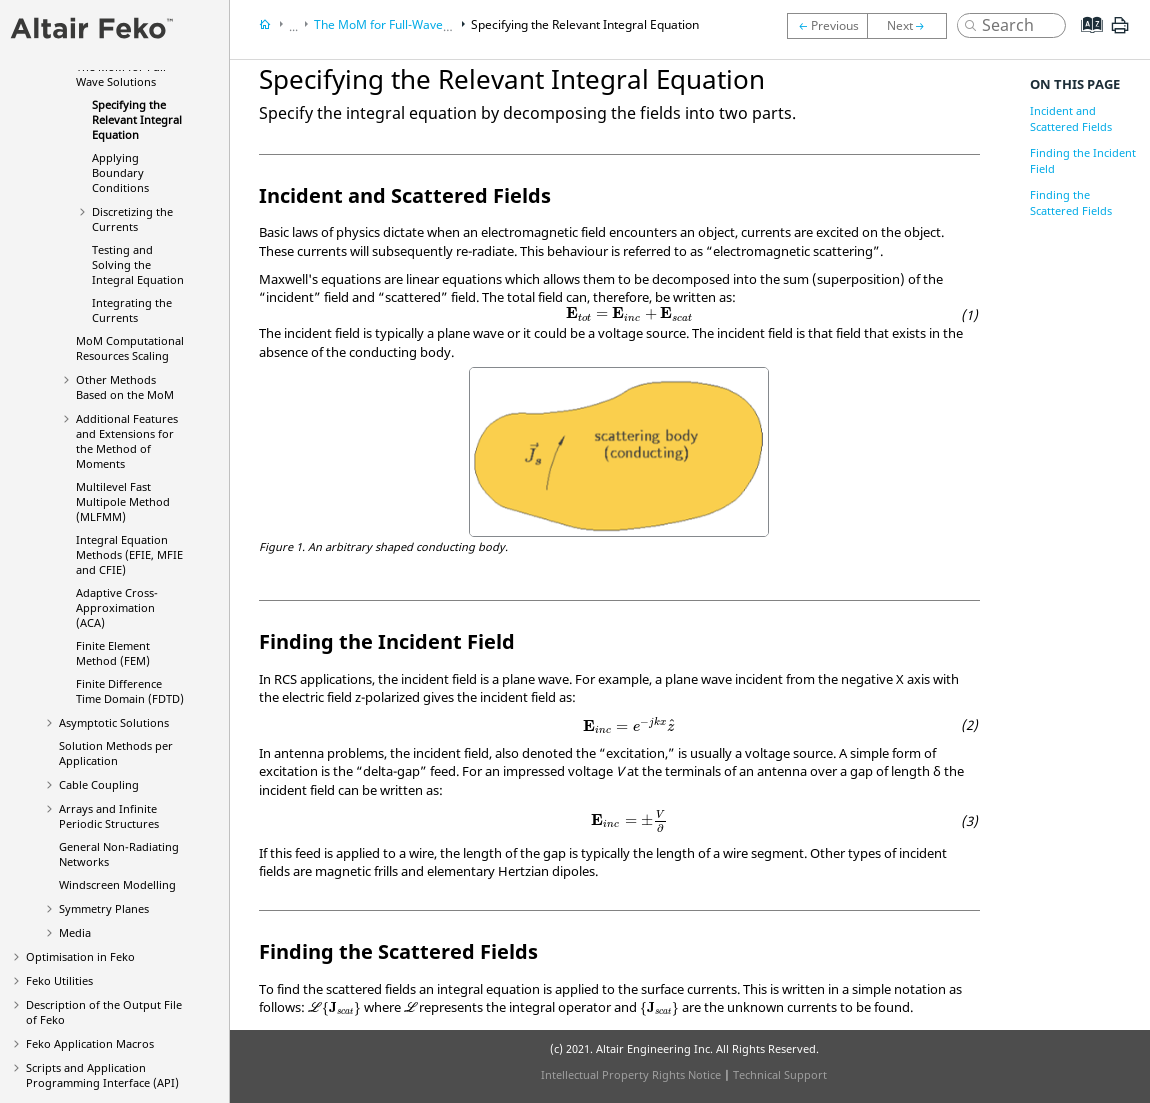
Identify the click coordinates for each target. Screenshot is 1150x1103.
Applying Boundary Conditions (120, 172)
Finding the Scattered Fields (1071, 202)
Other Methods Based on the (125, 387)
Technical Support (780, 1074)
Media (75, 932)
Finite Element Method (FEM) (113, 653)
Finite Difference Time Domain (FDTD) (130, 691)
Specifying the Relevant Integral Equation (137, 119)
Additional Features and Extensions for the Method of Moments (127, 441)
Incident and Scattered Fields (1071, 118)
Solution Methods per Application (116, 753)
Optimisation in (80, 956)
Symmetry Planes (104, 908)
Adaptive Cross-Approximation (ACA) (117, 607)
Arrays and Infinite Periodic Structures (109, 816)
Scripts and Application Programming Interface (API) (102, 1075)
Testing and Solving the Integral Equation (138, 264)
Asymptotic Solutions (114, 722)
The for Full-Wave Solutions (123, 74)
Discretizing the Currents (132, 219)
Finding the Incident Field (1083, 160)
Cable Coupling (99, 784)
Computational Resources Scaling (130, 348)
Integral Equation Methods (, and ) (129, 554)
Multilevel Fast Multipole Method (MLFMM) (123, 501)
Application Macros (90, 1043)
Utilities (59, 980)
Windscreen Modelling (117, 884)
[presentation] (629, 315)
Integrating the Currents (132, 310)
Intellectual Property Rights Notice (631, 1074)
